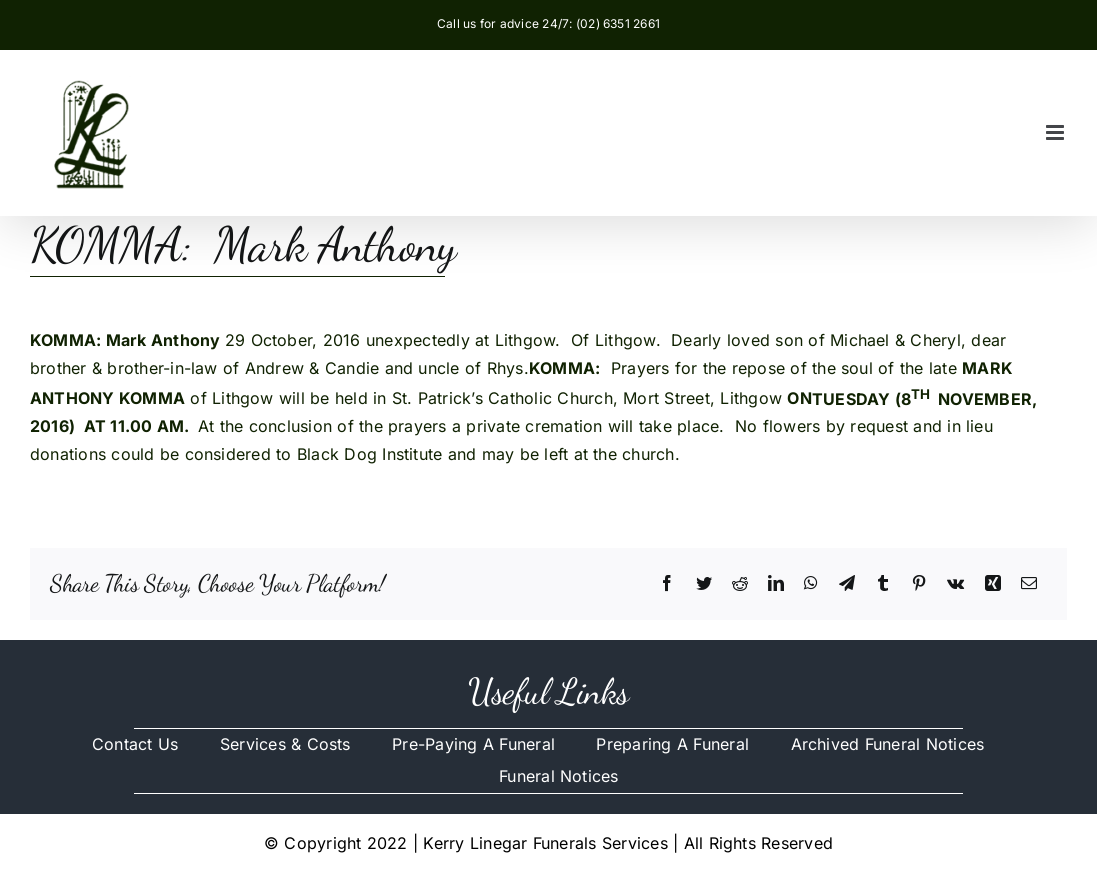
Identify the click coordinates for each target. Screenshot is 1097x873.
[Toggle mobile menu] (1056, 132)
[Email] (1029, 584)
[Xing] (993, 584)
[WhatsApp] (811, 584)
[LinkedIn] (776, 584)
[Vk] (955, 584)
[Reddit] (740, 584)
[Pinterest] (919, 584)
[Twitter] (704, 584)
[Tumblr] (883, 584)
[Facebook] (667, 584)
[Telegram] (847, 584)
